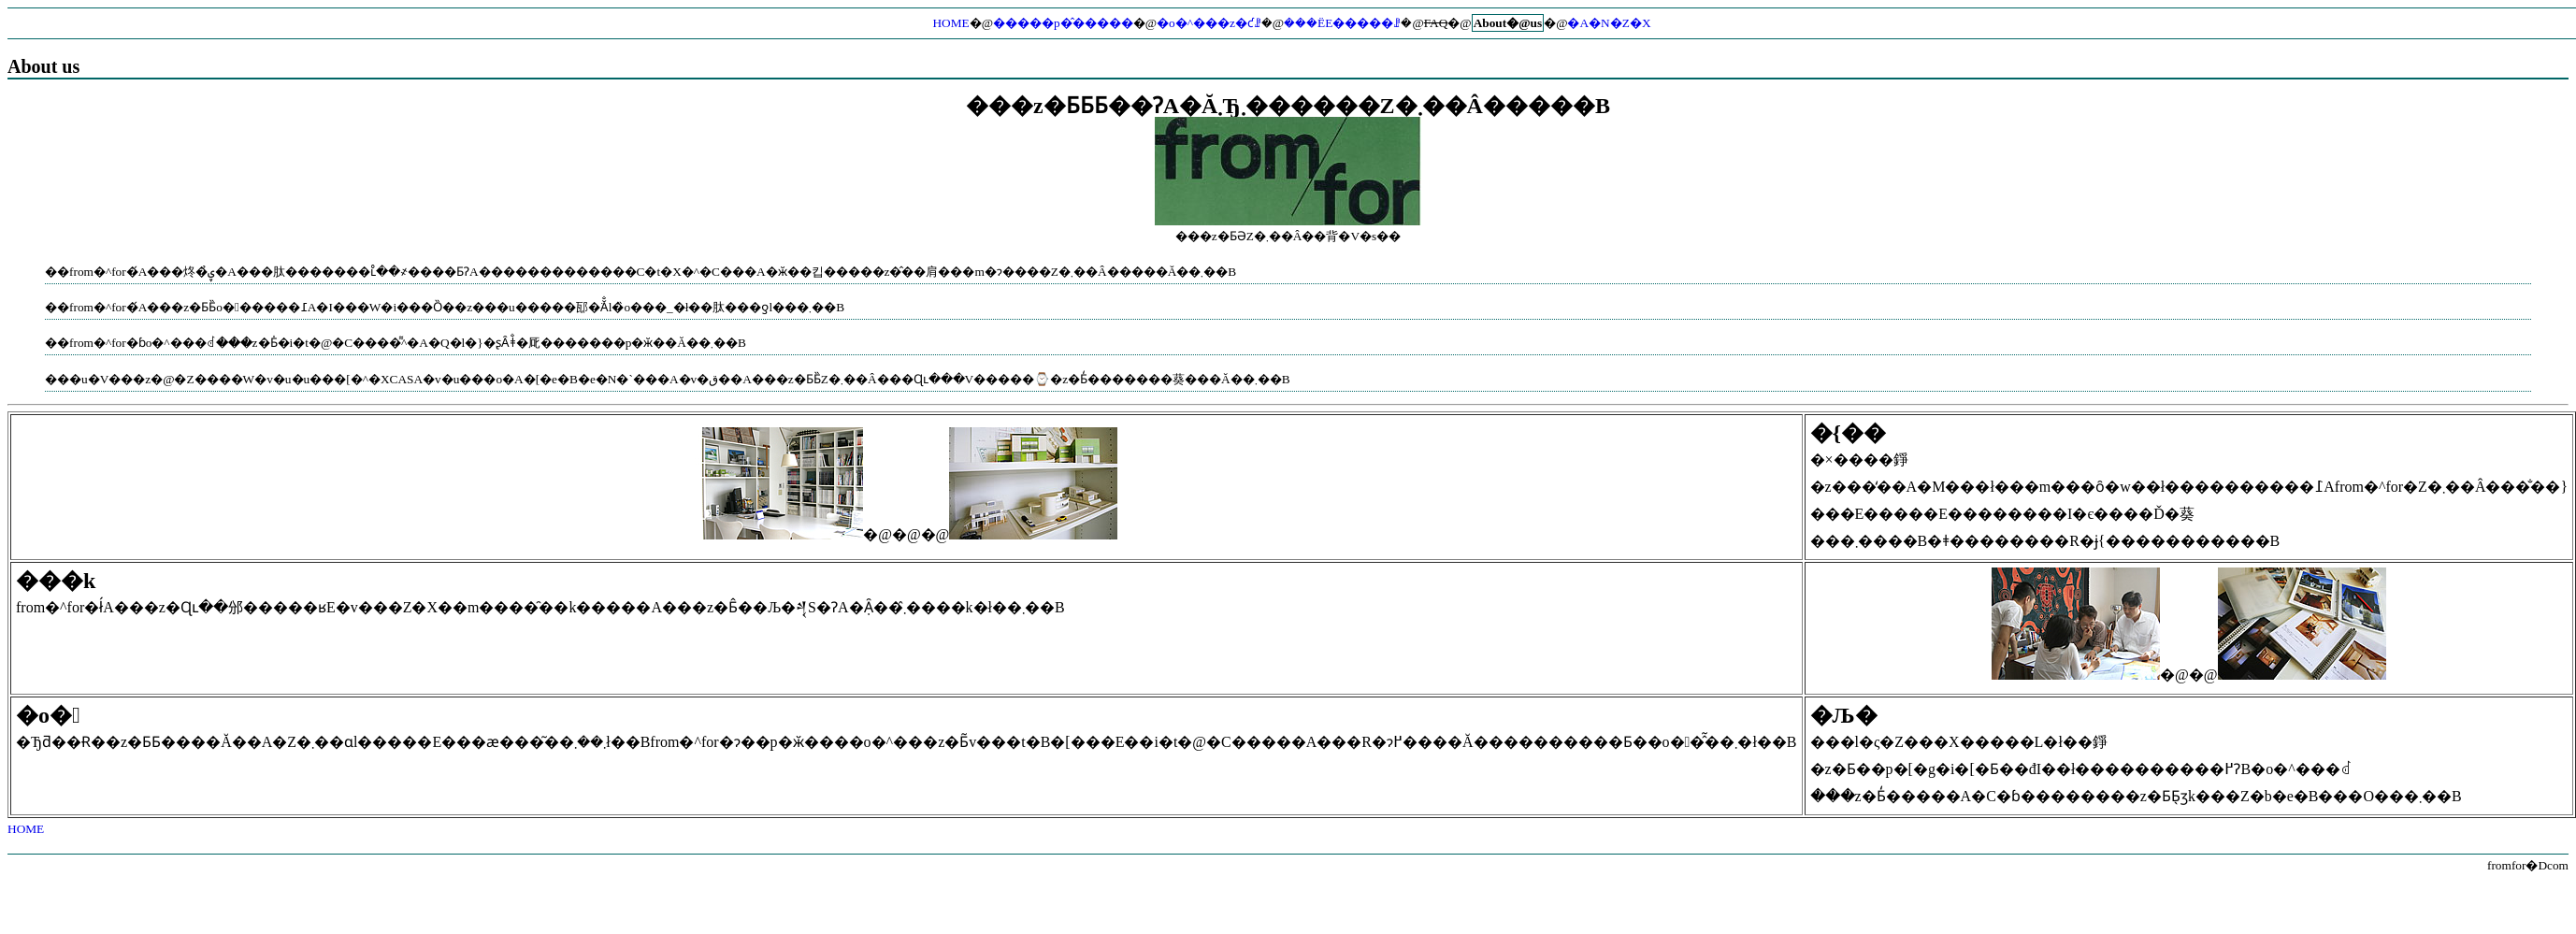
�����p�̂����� (1063, 23)
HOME (950, 23)
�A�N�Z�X (1608, 23)
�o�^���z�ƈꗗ (1209, 23)
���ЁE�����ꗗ (1342, 23)
